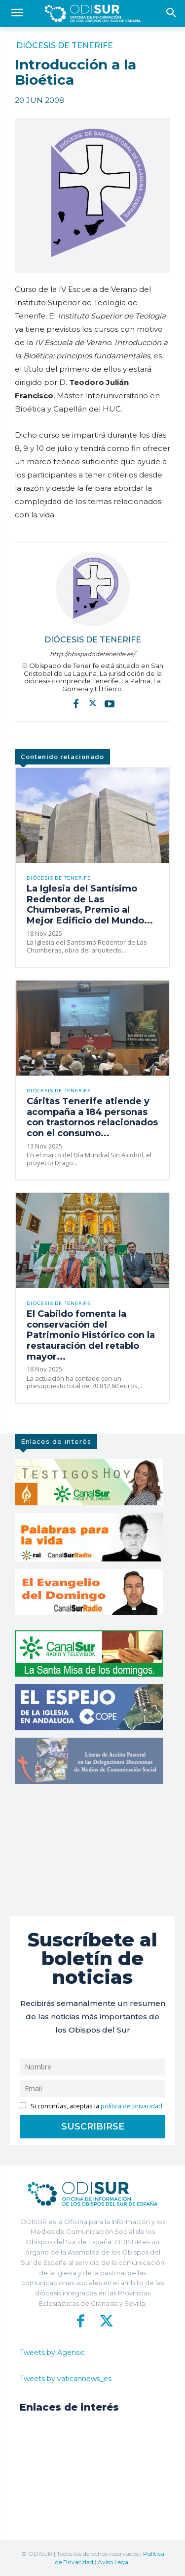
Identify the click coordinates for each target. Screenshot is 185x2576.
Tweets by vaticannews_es (65, 2378)
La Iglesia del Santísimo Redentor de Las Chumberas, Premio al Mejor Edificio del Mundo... (90, 904)
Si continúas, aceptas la (91, 2106)
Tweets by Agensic (52, 2352)
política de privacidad (131, 2106)
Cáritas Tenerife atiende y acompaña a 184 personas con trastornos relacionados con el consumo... (92, 1117)
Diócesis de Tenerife (64, 46)
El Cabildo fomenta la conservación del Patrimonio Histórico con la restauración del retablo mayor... (91, 1335)
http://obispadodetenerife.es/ (92, 654)
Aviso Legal (114, 2562)
